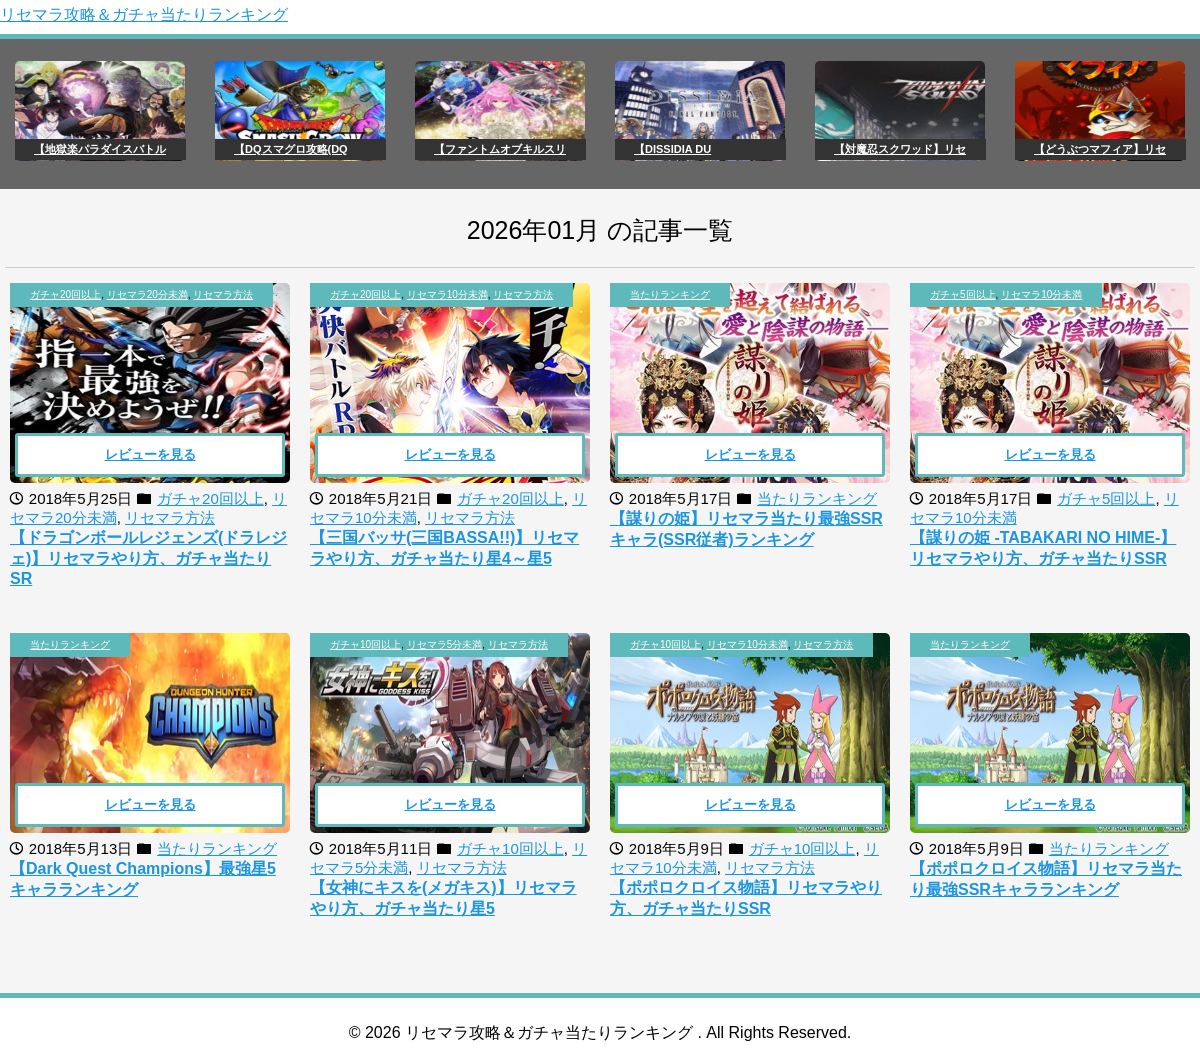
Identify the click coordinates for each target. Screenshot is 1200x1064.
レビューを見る (150, 454)
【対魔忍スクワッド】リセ (900, 149)
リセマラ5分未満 (445, 644)
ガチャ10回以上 (365, 644)
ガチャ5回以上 (963, 294)
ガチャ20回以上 (65, 294)
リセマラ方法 (223, 294)
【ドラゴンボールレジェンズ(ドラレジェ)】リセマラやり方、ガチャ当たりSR (148, 558)
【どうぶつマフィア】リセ (1100, 149)
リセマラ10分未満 (447, 294)
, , (141, 294)
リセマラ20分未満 (147, 294)
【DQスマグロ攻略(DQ (291, 149)
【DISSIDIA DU (672, 149)
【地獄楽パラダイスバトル (100, 149)
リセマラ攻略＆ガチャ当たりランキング (144, 14)
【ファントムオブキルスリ (500, 149)
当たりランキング (670, 294)
